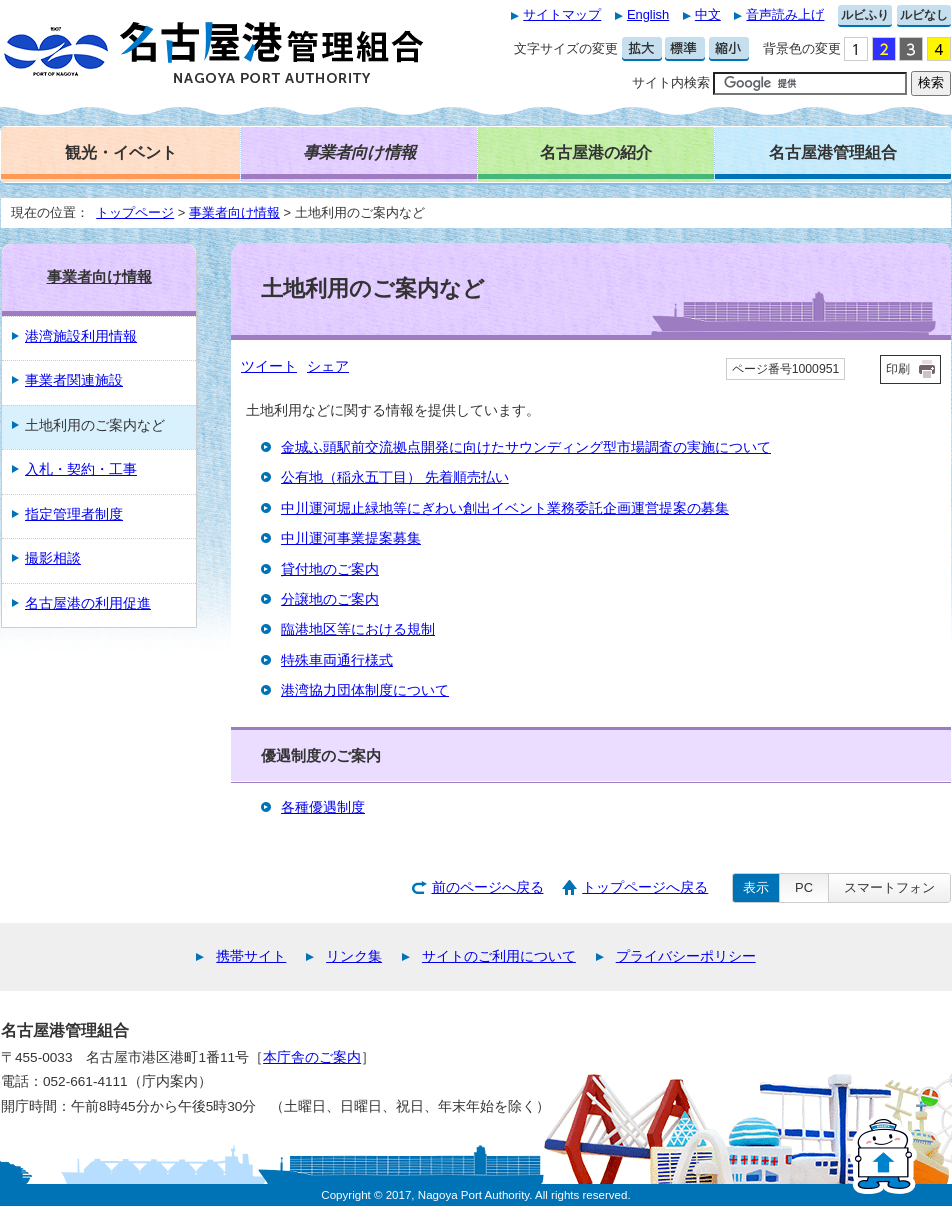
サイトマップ (562, 14)
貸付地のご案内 (330, 569)
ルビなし (924, 15)
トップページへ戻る (645, 887)
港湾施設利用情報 (81, 336)
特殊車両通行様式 (337, 660)
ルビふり (865, 15)
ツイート (269, 366)
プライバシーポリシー (686, 956)
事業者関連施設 (74, 380)
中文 (708, 14)
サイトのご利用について (499, 956)
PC (804, 887)
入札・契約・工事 (81, 469)
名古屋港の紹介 (596, 152)
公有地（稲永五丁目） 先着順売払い (395, 477)
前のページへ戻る (488, 887)
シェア (328, 366)
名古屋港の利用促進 (88, 603)
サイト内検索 (671, 82)
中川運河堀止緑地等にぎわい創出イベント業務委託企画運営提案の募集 (505, 508)
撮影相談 (53, 558)
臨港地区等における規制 (358, 629)
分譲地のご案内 (330, 599)
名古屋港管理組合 (833, 152)
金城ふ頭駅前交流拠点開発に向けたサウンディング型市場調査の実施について (526, 447)
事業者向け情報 (234, 212)
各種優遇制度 (323, 807)
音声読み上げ (785, 14)
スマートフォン (889, 887)
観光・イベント (121, 152)
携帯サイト (251, 956)
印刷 (898, 369)
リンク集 (354, 956)
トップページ (135, 212)
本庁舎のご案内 (312, 1057)
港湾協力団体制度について (365, 690)
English (648, 14)
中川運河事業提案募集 (351, 538)
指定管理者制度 (74, 514)
